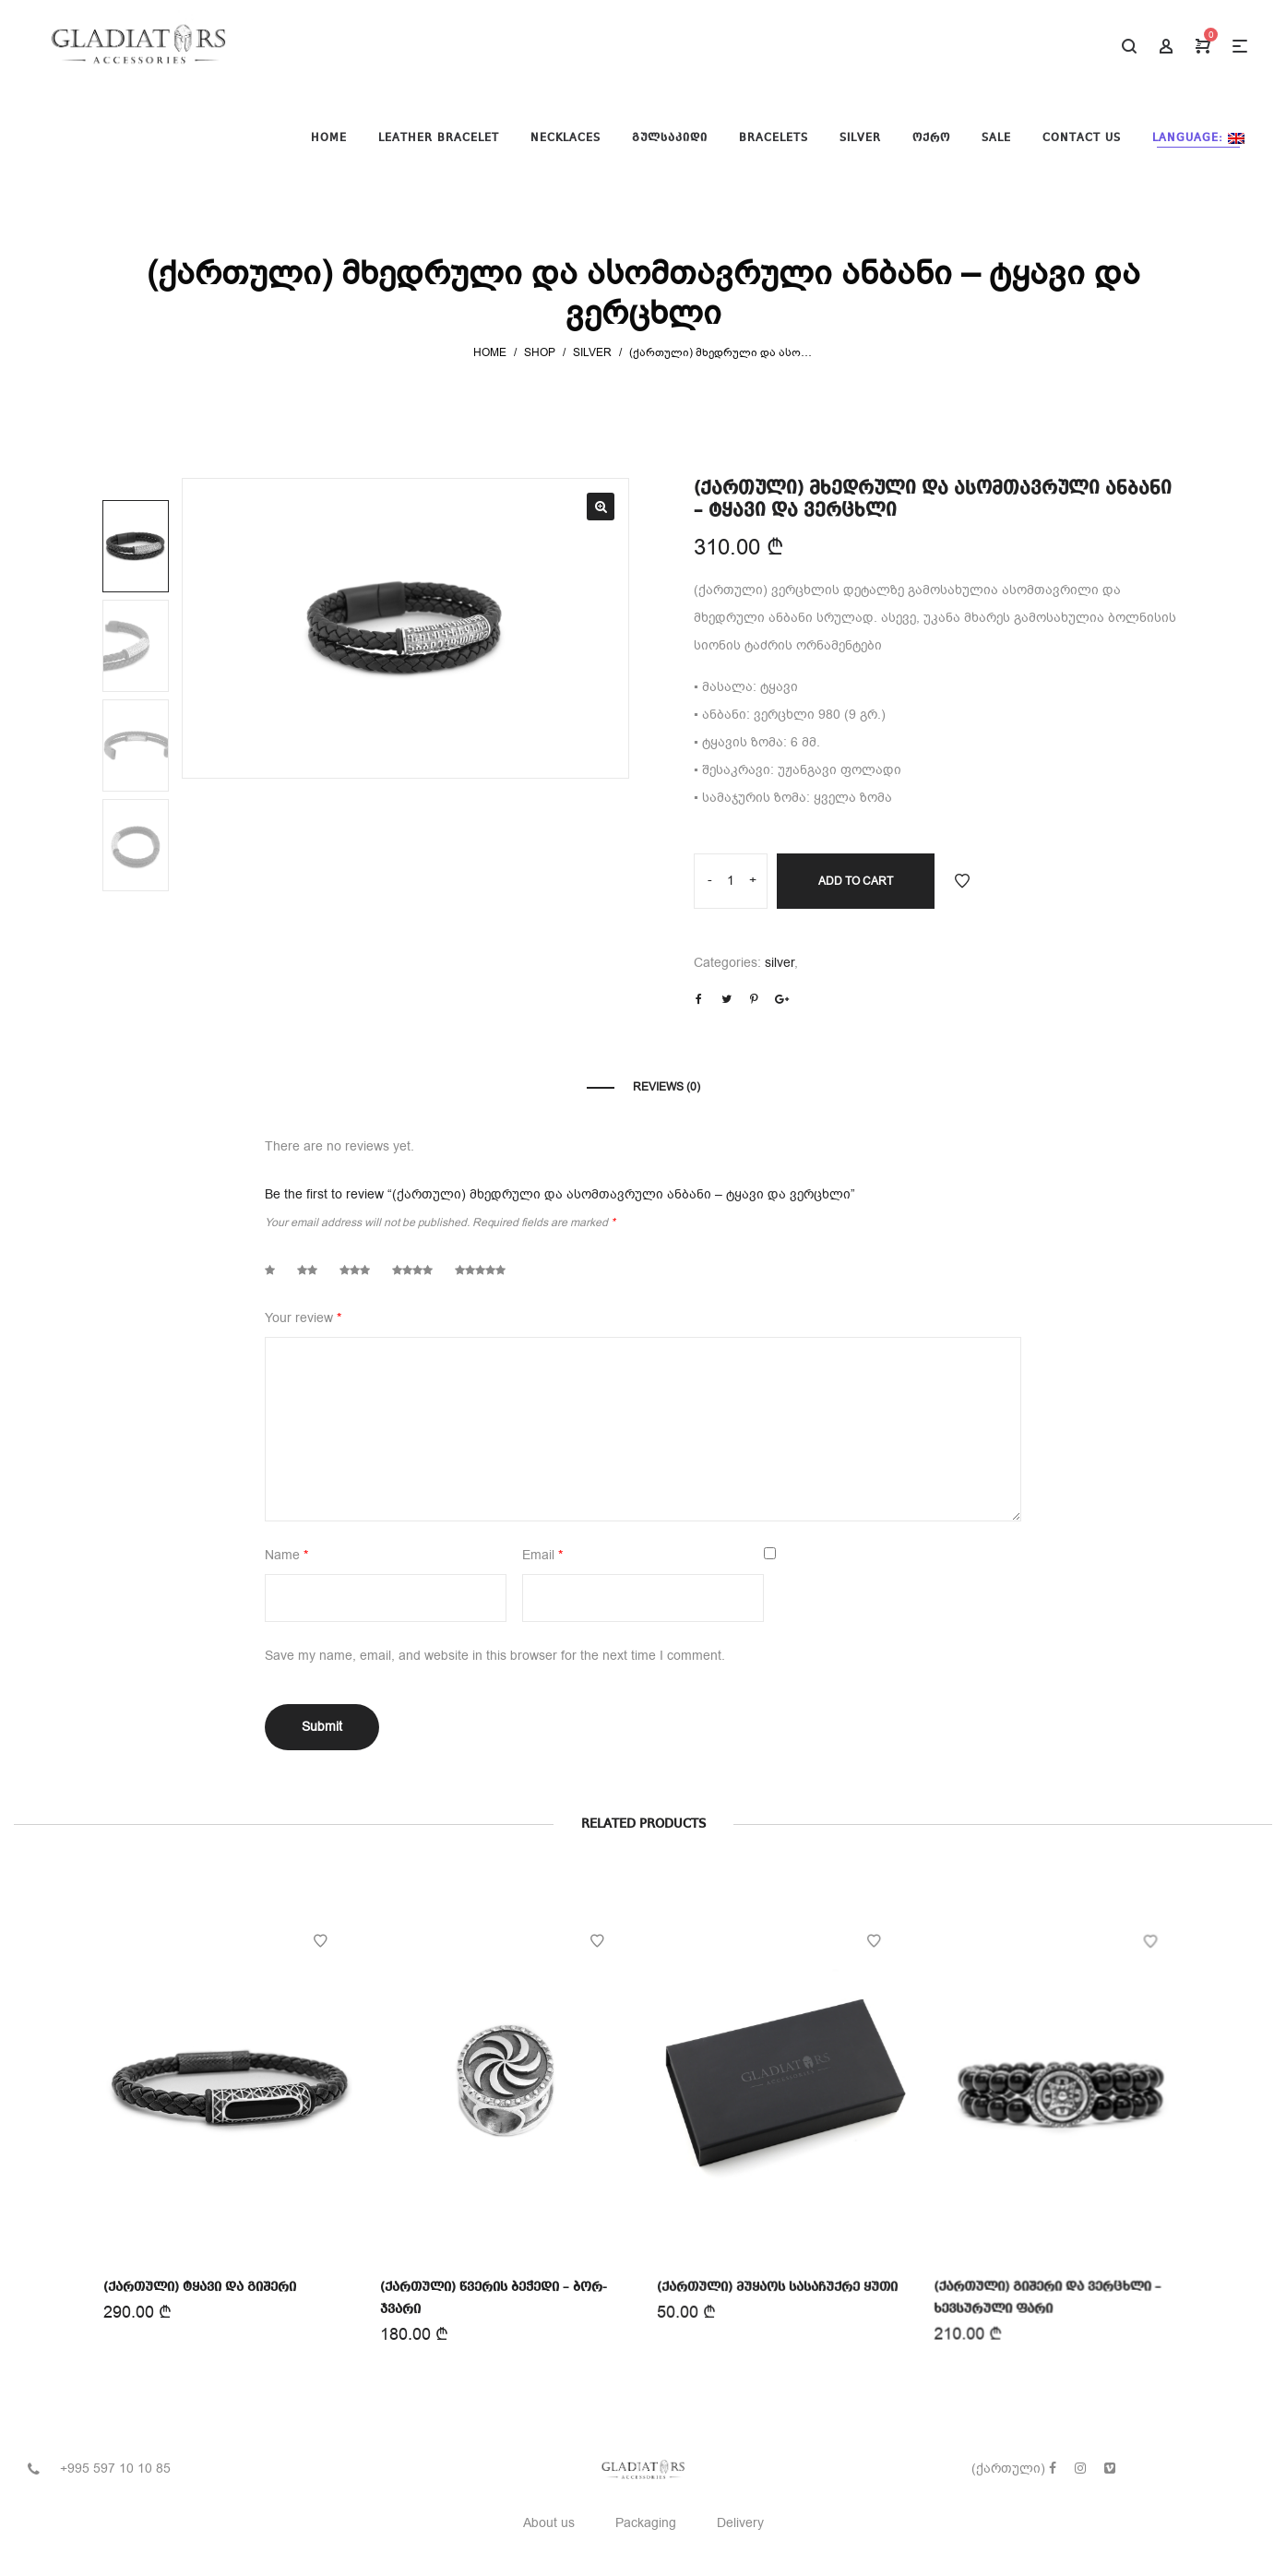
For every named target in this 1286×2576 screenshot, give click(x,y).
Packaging (645, 2523)
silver (592, 352)
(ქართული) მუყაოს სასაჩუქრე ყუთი (777, 2281)
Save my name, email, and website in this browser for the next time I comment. (495, 1655)
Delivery (740, 2523)
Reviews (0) (666, 1086)
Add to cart (855, 881)
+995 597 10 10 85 (115, 2468)
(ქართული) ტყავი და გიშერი (200, 2285)
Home (489, 352)
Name (286, 1555)
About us (549, 2523)
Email (542, 1555)
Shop (539, 352)
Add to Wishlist (962, 881)
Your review (303, 1318)
